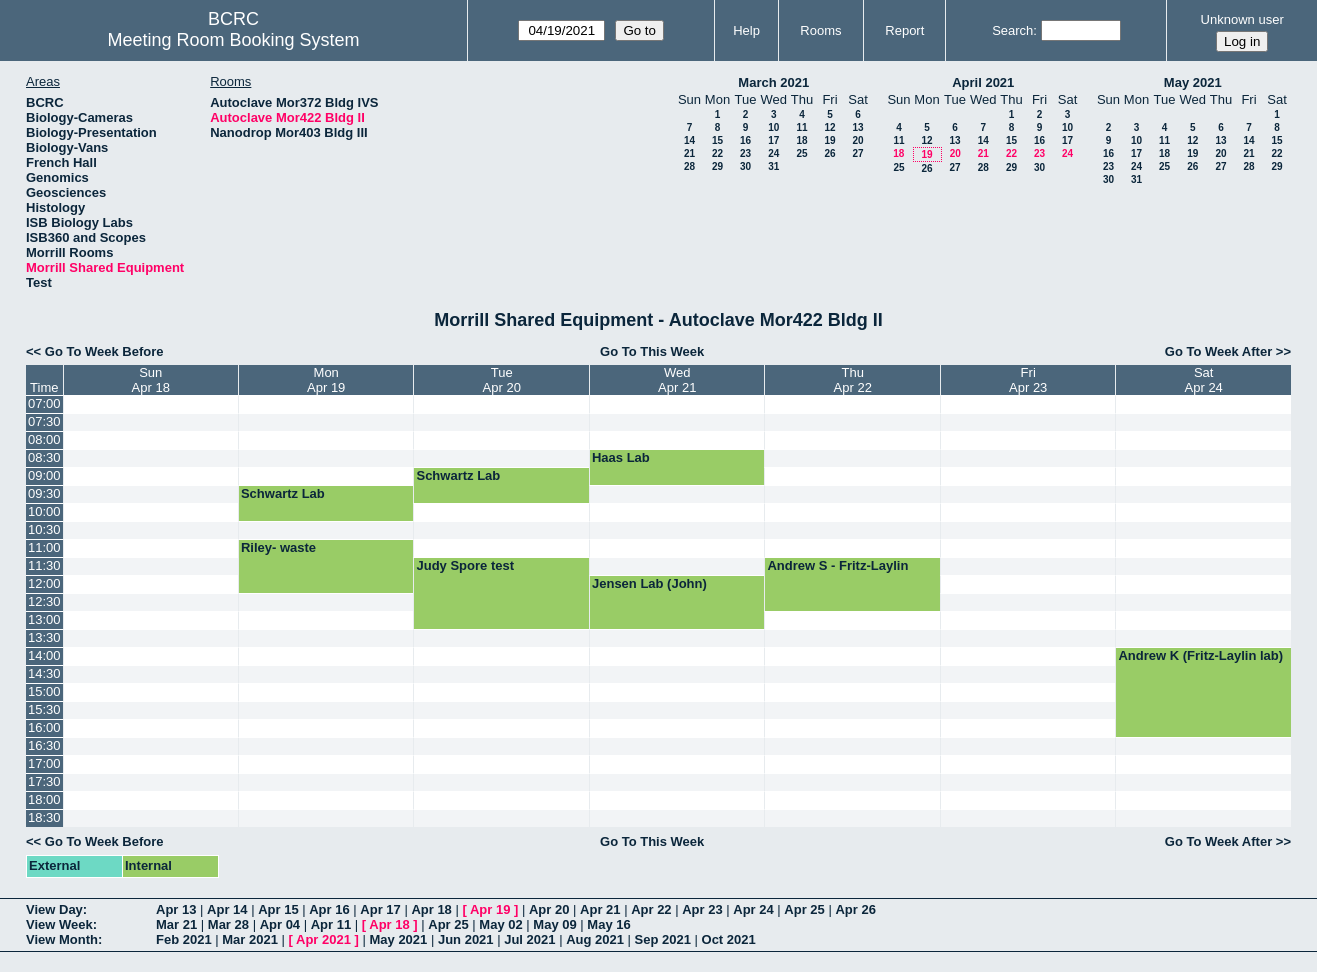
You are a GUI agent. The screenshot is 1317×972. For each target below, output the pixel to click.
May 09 (554, 924)
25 (801, 153)
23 (745, 153)
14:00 (44, 655)
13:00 (44, 619)
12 (829, 127)
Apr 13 (176, 909)
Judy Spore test (465, 565)
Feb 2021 (184, 939)
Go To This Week (652, 351)
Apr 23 (702, 909)
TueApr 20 (502, 380)
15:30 (44, 709)
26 (829, 153)
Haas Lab (621, 457)
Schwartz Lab (458, 475)
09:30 (44, 493)
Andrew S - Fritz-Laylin (837, 565)
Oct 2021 (729, 939)
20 (857, 140)
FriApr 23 (1028, 380)
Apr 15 (278, 909)
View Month (62, 939)
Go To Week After (1218, 351)
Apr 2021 (323, 939)
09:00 (44, 475)
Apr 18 (431, 909)
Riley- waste (278, 547)
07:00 (44, 403)
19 (829, 140)
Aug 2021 (595, 939)
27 (857, 153)
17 (773, 140)
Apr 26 (855, 909)
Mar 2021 (250, 939)
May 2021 (1193, 82)
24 (773, 153)
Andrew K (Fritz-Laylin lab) (1200, 655)
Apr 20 (549, 909)
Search (1012, 30)
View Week (59, 924)
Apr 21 (600, 909)
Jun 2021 (466, 939)
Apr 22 (651, 909)
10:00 (44, 511)
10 (773, 127)
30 (745, 166)
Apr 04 (280, 924)
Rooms (820, 30)
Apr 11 (331, 924)
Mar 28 (228, 924)
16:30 (44, 745)
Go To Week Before (104, 351)
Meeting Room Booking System (233, 40)
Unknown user (1242, 19)
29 (717, 166)
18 (801, 140)
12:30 (44, 601)
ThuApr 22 (853, 380)
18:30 (44, 817)
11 (801, 127)
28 (689, 166)
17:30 (44, 781)
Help (746, 30)
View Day (54, 909)
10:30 (44, 529)
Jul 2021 (529, 939)
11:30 (44, 565)
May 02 (500, 924)
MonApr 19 (326, 380)
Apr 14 (227, 909)
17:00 (44, 763)
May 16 (608, 924)
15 (717, 140)
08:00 (44, 439)
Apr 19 (490, 909)
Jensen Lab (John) (649, 583)
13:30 (44, 637)
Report (904, 30)
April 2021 (983, 82)
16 (745, 140)
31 (773, 166)
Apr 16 (329, 909)
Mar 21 (176, 924)
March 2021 (773, 82)
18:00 (44, 799)
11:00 (44, 547)
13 (857, 127)
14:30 (44, 673)
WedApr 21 (677, 380)
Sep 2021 (663, 939)
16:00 (44, 727)
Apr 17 (380, 909)
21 (689, 153)
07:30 (44, 421)
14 (689, 140)
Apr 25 (804, 909)
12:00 (44, 583)
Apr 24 (753, 909)
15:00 (44, 691)
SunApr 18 (151, 380)
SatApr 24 (1204, 380)
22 (717, 153)
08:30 (44, 457)
